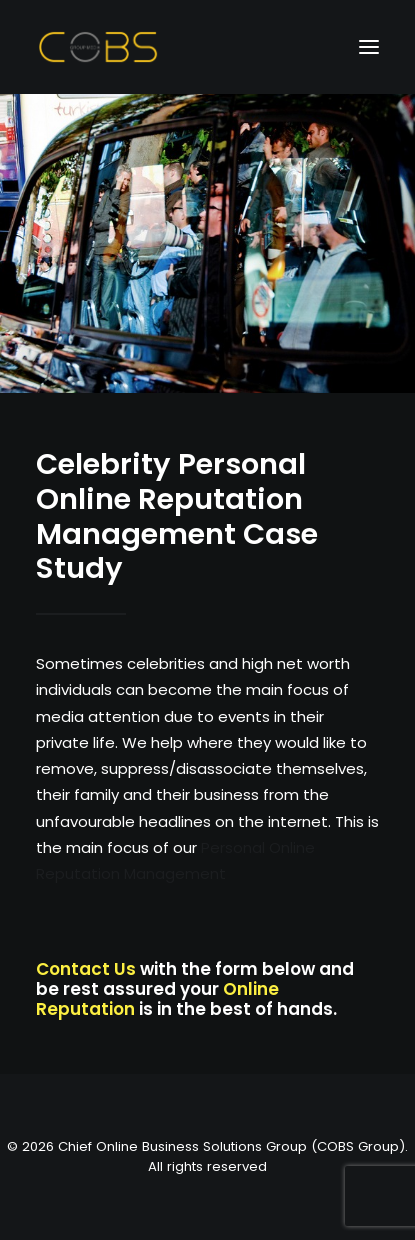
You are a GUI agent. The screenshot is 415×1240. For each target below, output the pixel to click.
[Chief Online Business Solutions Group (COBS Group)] (98, 47)
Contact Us (86, 969)
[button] (369, 47)
